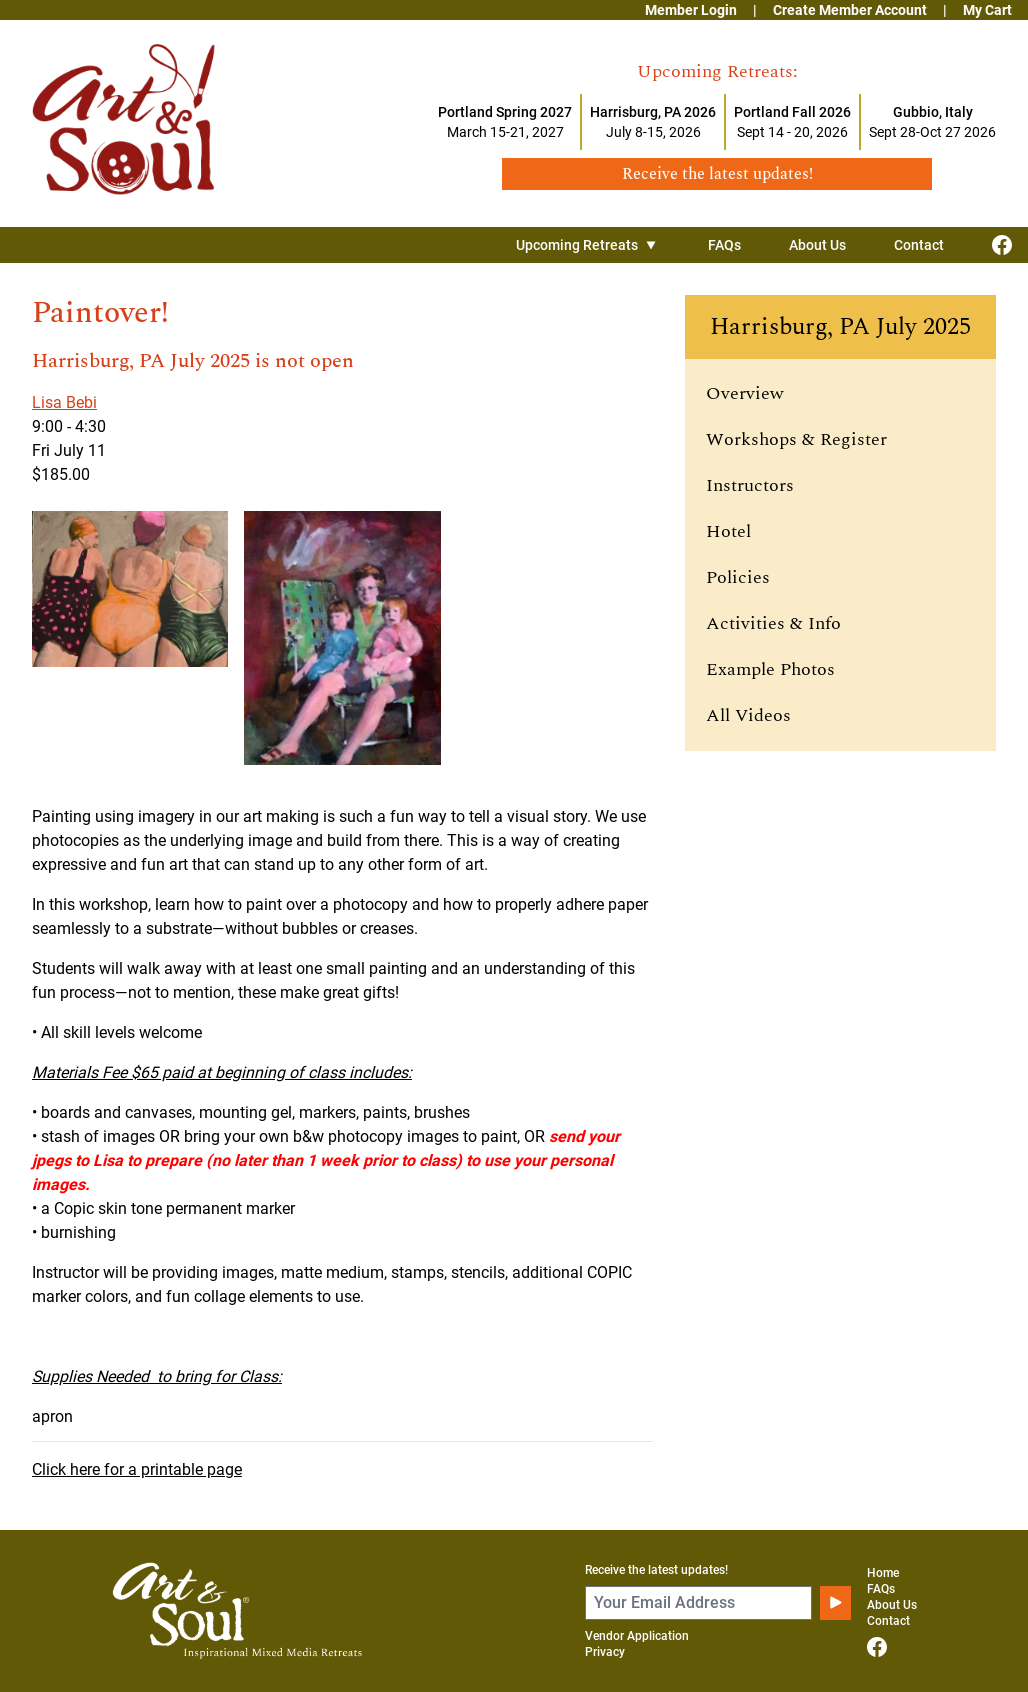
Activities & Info (773, 623)
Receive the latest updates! (656, 1570)
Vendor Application (637, 1636)
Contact (919, 245)
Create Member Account (850, 10)
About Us (817, 245)
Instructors (750, 485)
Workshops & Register (796, 439)
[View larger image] (130, 637)
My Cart (987, 10)
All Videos (748, 715)
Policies (738, 577)
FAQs (724, 245)
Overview (745, 393)
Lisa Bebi (64, 402)
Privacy (605, 1652)
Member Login (691, 10)
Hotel (728, 531)
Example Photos (770, 669)
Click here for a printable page (137, 1469)
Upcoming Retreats (588, 245)
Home (883, 1573)
